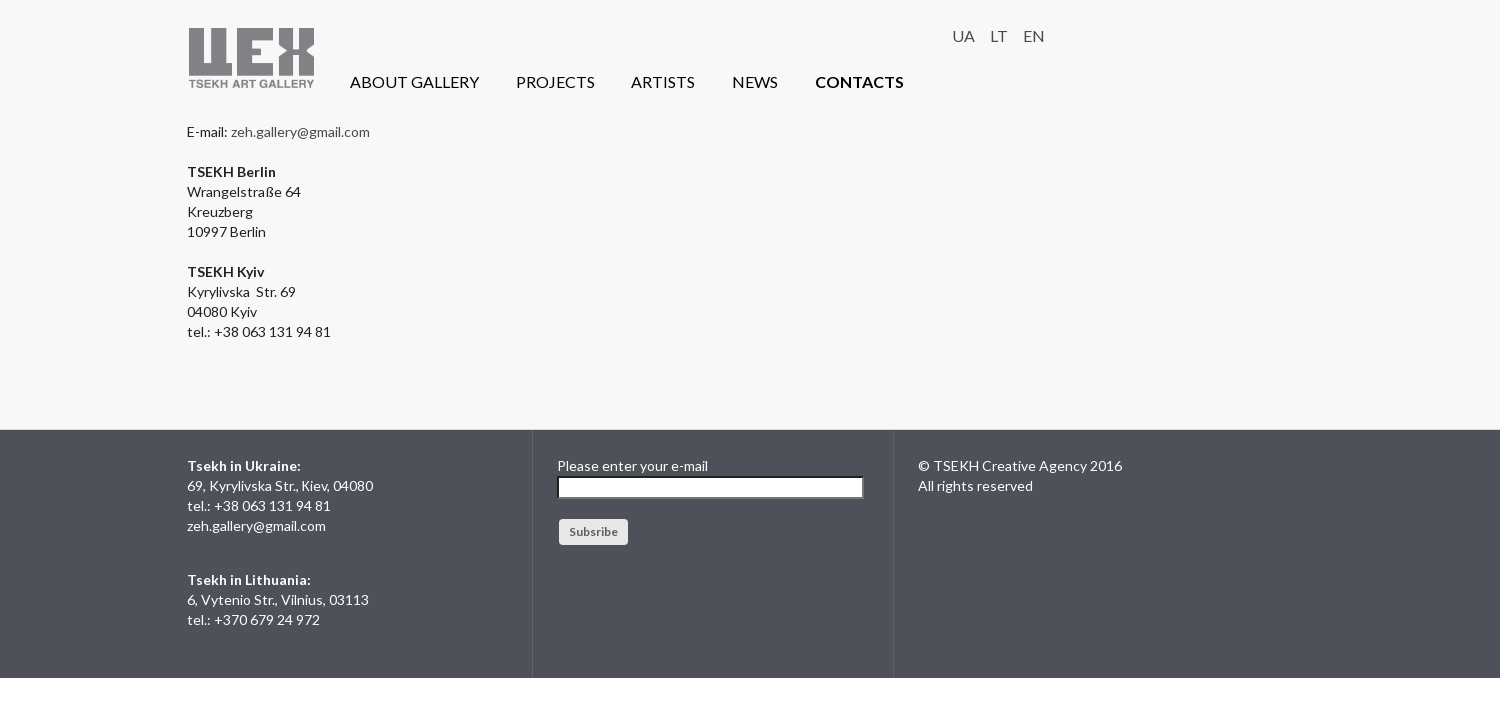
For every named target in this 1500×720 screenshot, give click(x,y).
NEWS (755, 81)
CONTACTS (859, 81)
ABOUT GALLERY (414, 81)
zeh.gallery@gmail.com (300, 131)
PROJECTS (555, 81)
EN (1034, 35)
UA (963, 35)
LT (999, 35)
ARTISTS (663, 81)
